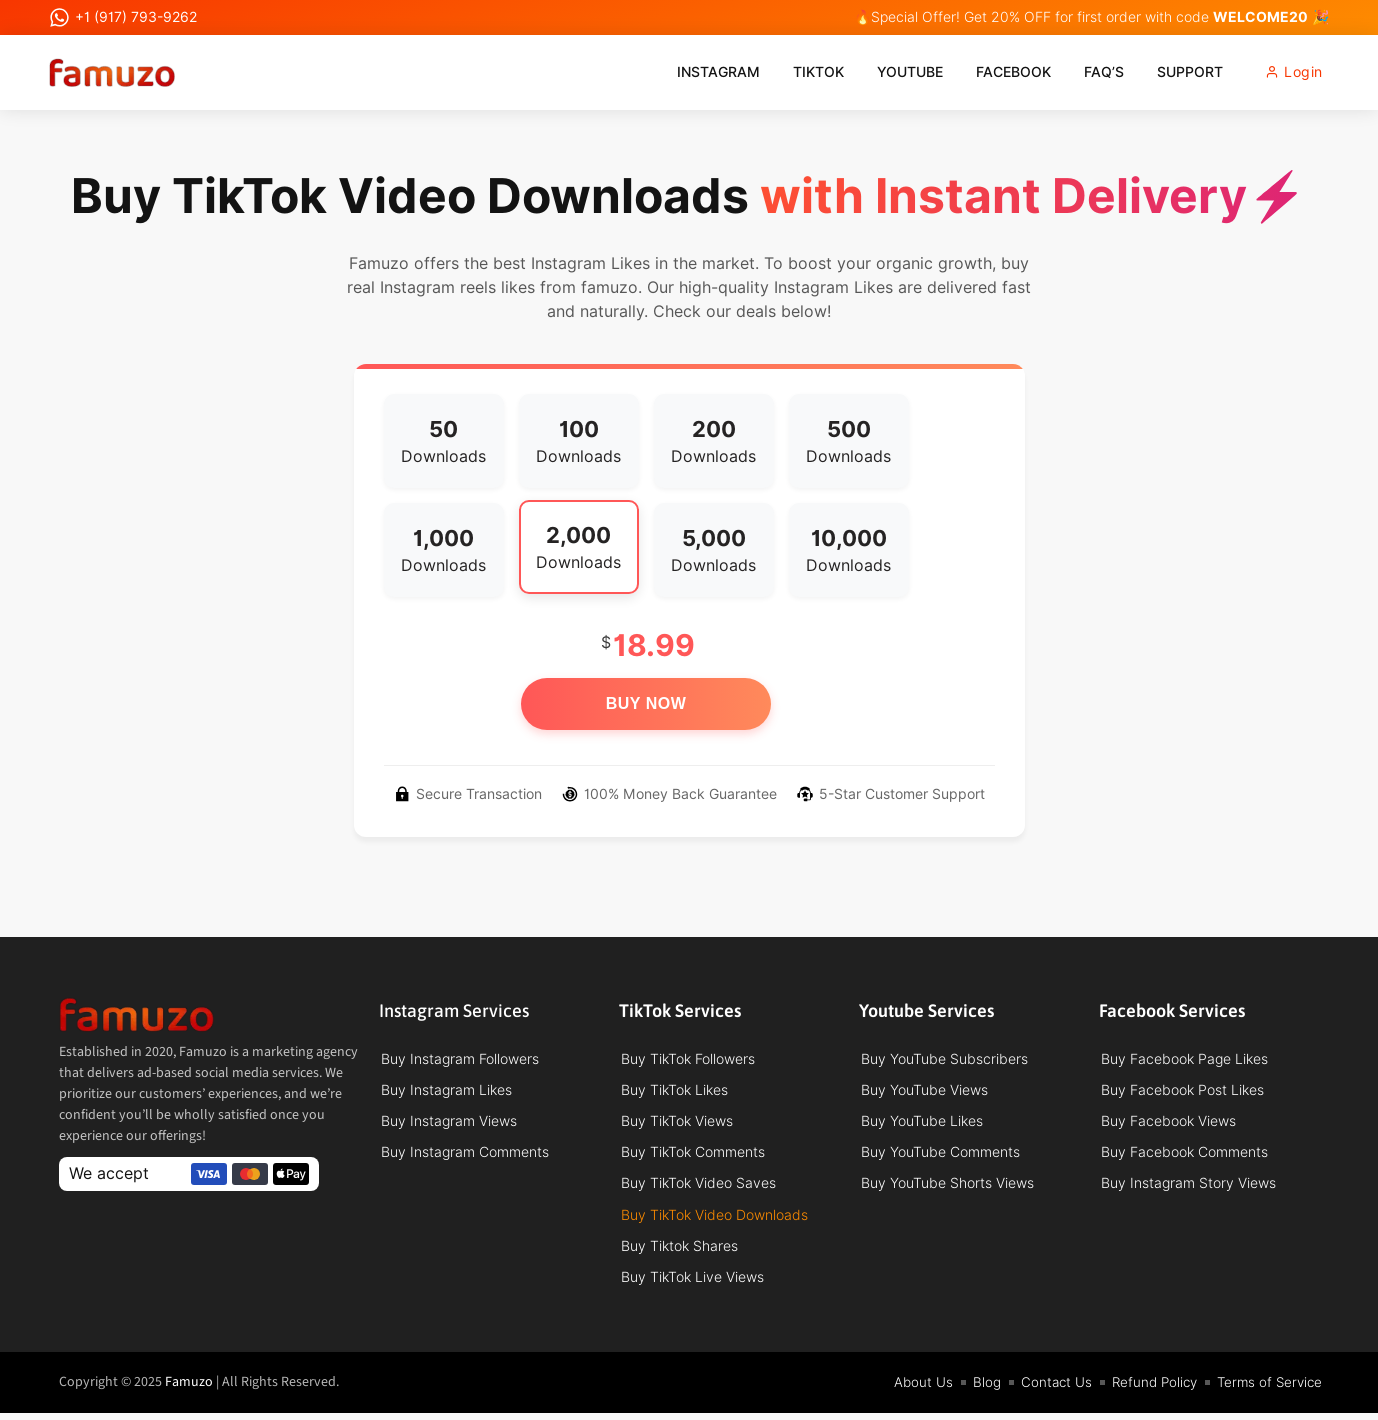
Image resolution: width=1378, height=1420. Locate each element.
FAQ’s (1087, 72)
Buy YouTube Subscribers (944, 1059)
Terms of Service (1267, 1389)
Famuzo (189, 1389)
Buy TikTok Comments (693, 1155)
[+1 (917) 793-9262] (59, 17)
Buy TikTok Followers (688, 1059)
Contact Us (1045, 1389)
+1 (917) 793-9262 (136, 17)
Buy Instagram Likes (446, 1091)
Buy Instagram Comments (465, 1155)
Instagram (701, 72)
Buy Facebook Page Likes (1184, 1059)
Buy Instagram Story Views (1188, 1187)
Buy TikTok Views (677, 1123)
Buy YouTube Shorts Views (947, 1187)
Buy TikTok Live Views (692, 1283)
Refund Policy (1147, 1389)
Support (1173, 72)
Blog (975, 1389)
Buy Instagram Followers (460, 1059)
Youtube (893, 72)
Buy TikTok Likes (674, 1091)
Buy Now (646, 703)
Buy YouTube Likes (922, 1123)
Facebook (996, 72)
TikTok (801, 72)
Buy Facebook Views (1168, 1123)
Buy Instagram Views (449, 1123)
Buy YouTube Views (924, 1091)
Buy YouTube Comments (940, 1155)
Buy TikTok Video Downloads (714, 1219)
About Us (911, 1389)
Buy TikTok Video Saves (698, 1187)
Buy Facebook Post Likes (1182, 1091)
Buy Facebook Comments (1184, 1155)
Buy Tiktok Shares (679, 1251)
